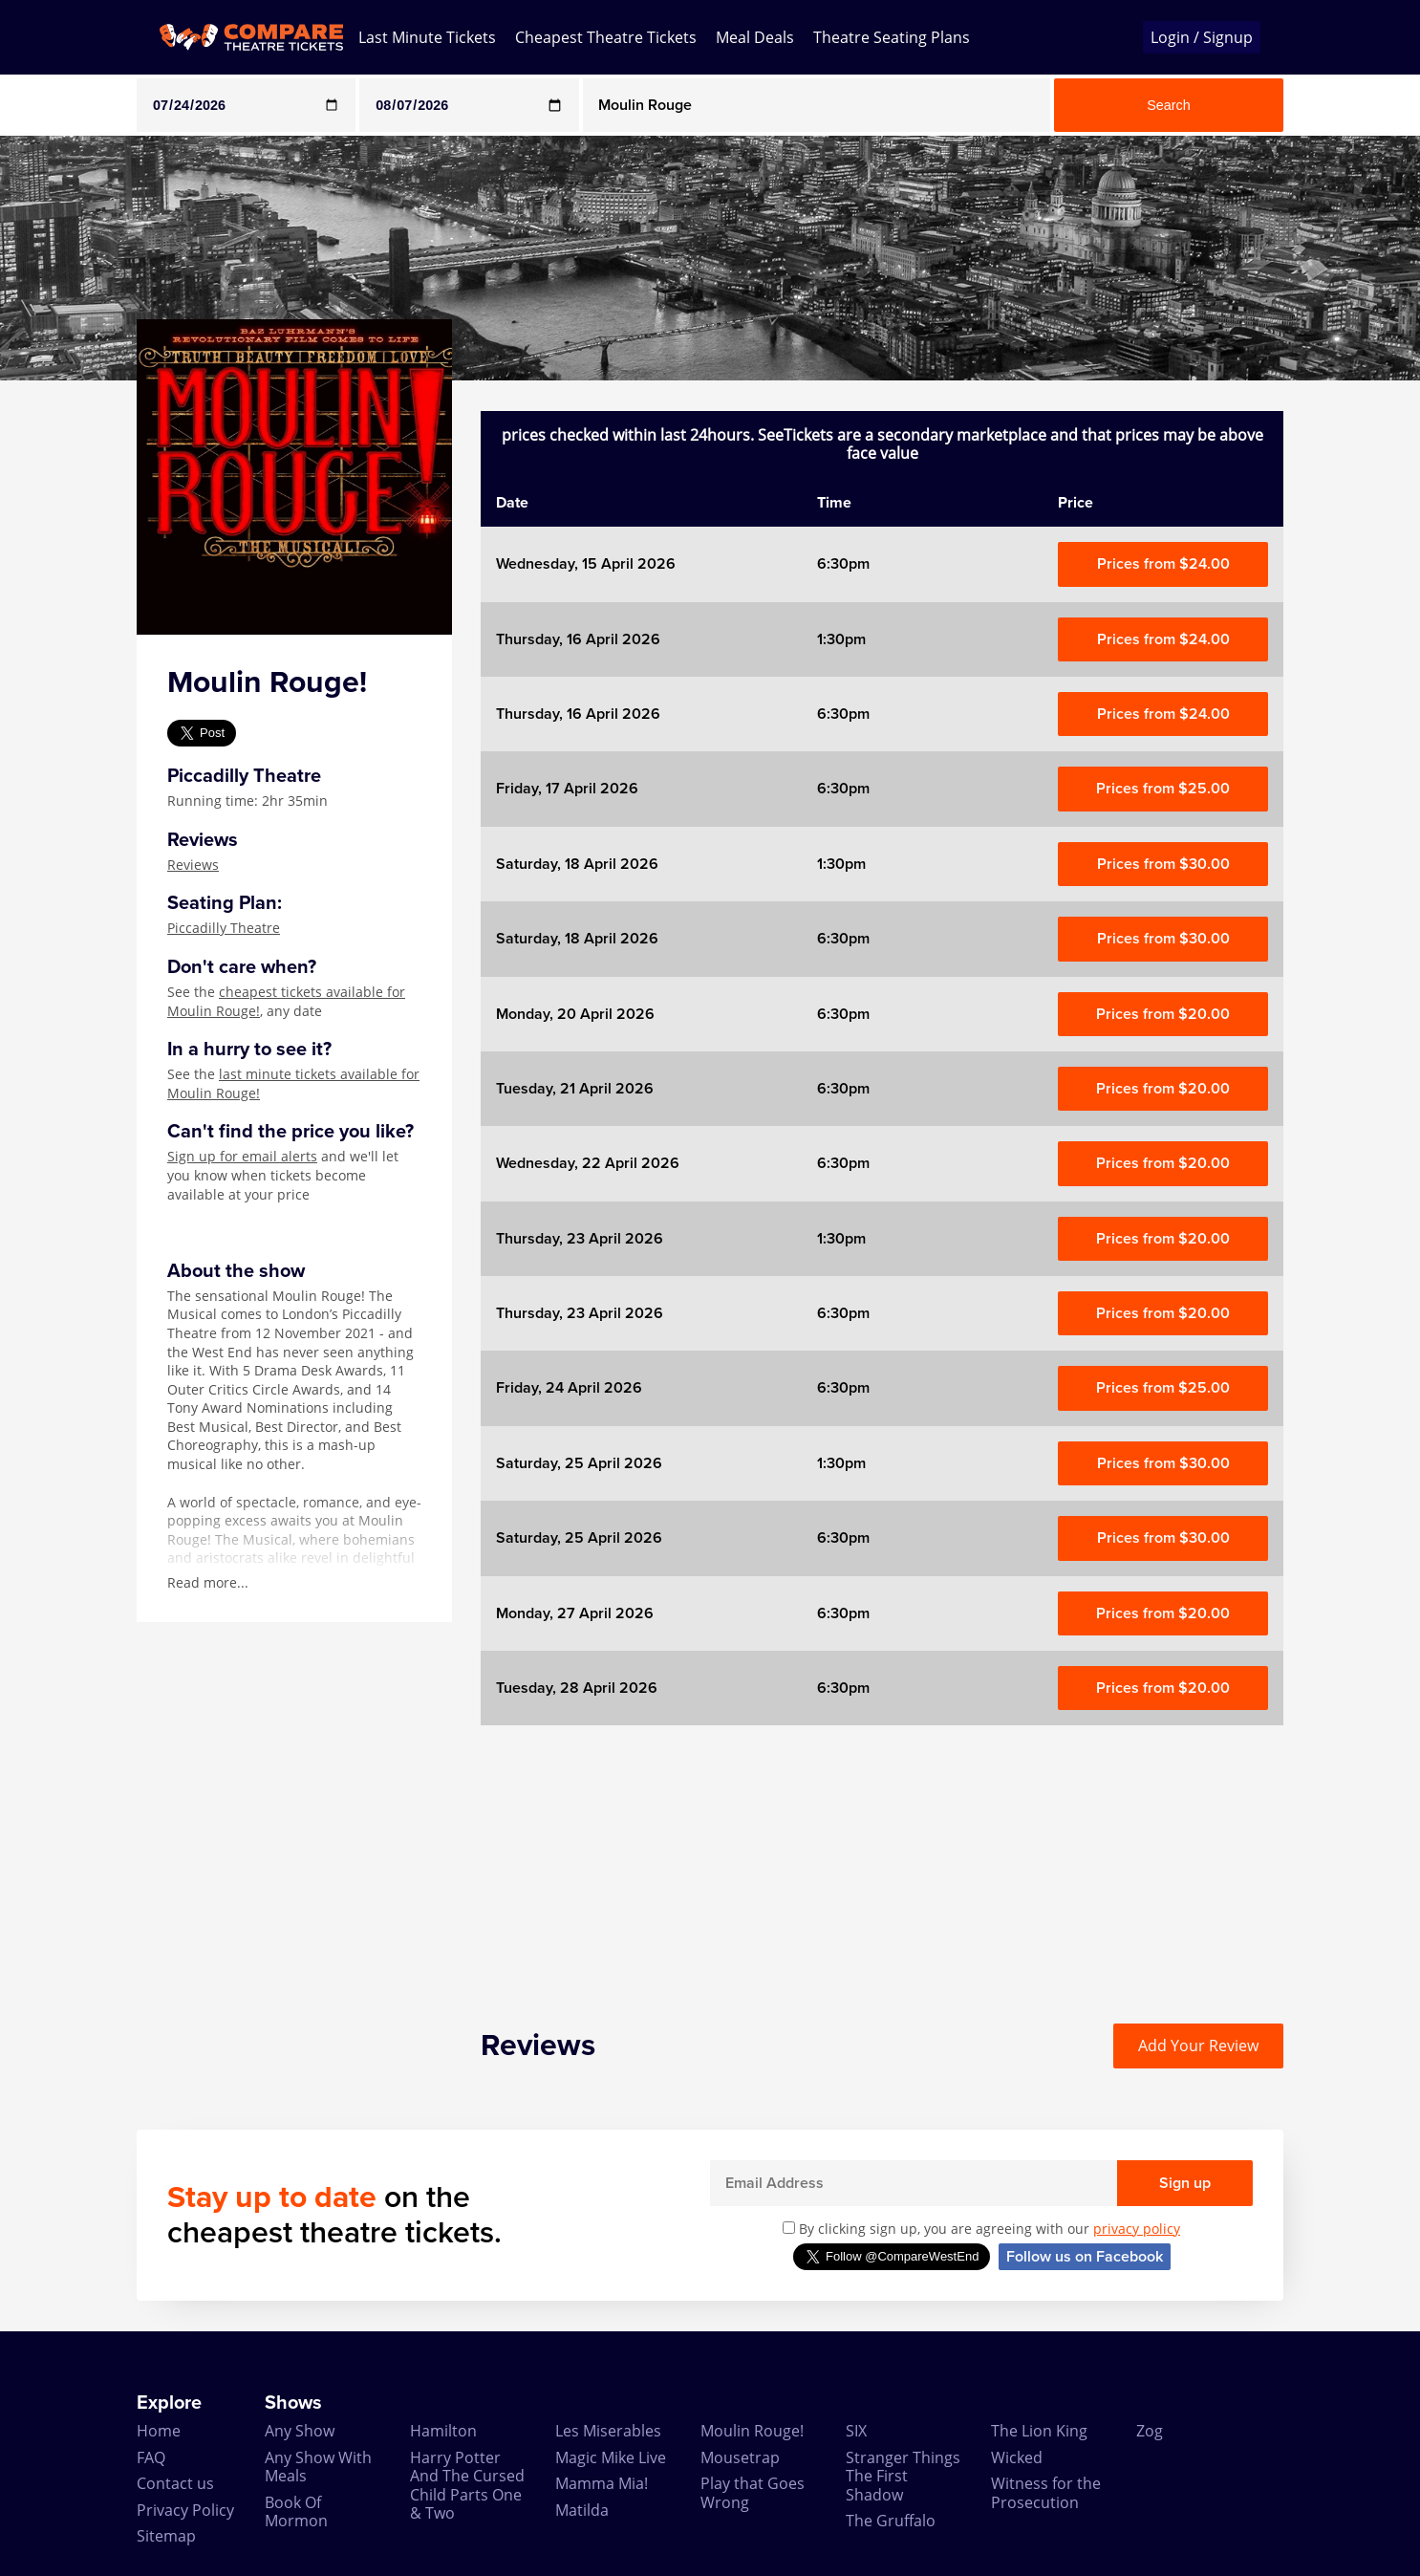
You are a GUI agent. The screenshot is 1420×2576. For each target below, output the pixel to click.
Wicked (1017, 2457)
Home (159, 2430)
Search (1169, 105)
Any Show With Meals (318, 2466)
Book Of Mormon (296, 2511)
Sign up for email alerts (242, 1156)
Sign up (1185, 2183)
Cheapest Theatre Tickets (606, 37)
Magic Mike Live (610, 2457)
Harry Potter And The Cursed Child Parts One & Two (467, 2485)
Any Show (299, 2430)
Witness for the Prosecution (1046, 2492)
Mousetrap (740, 2457)
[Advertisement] (882, 1859)
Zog (1149, 2430)
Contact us (175, 2483)
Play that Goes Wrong (752, 2492)
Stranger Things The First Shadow (903, 2476)
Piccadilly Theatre (223, 928)
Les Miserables (608, 2430)
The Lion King (1039, 2430)
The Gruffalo (891, 2520)
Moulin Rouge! (752, 2430)
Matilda (582, 2510)
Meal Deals (755, 37)
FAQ (151, 2457)
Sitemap (166, 2535)
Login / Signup (1202, 37)
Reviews (193, 864)
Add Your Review (1198, 2045)
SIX (856, 2430)
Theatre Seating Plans (891, 37)
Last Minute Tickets (427, 37)
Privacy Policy (185, 2510)
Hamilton (443, 2430)
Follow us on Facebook (1084, 2256)
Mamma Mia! (601, 2483)
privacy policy (1136, 2228)
